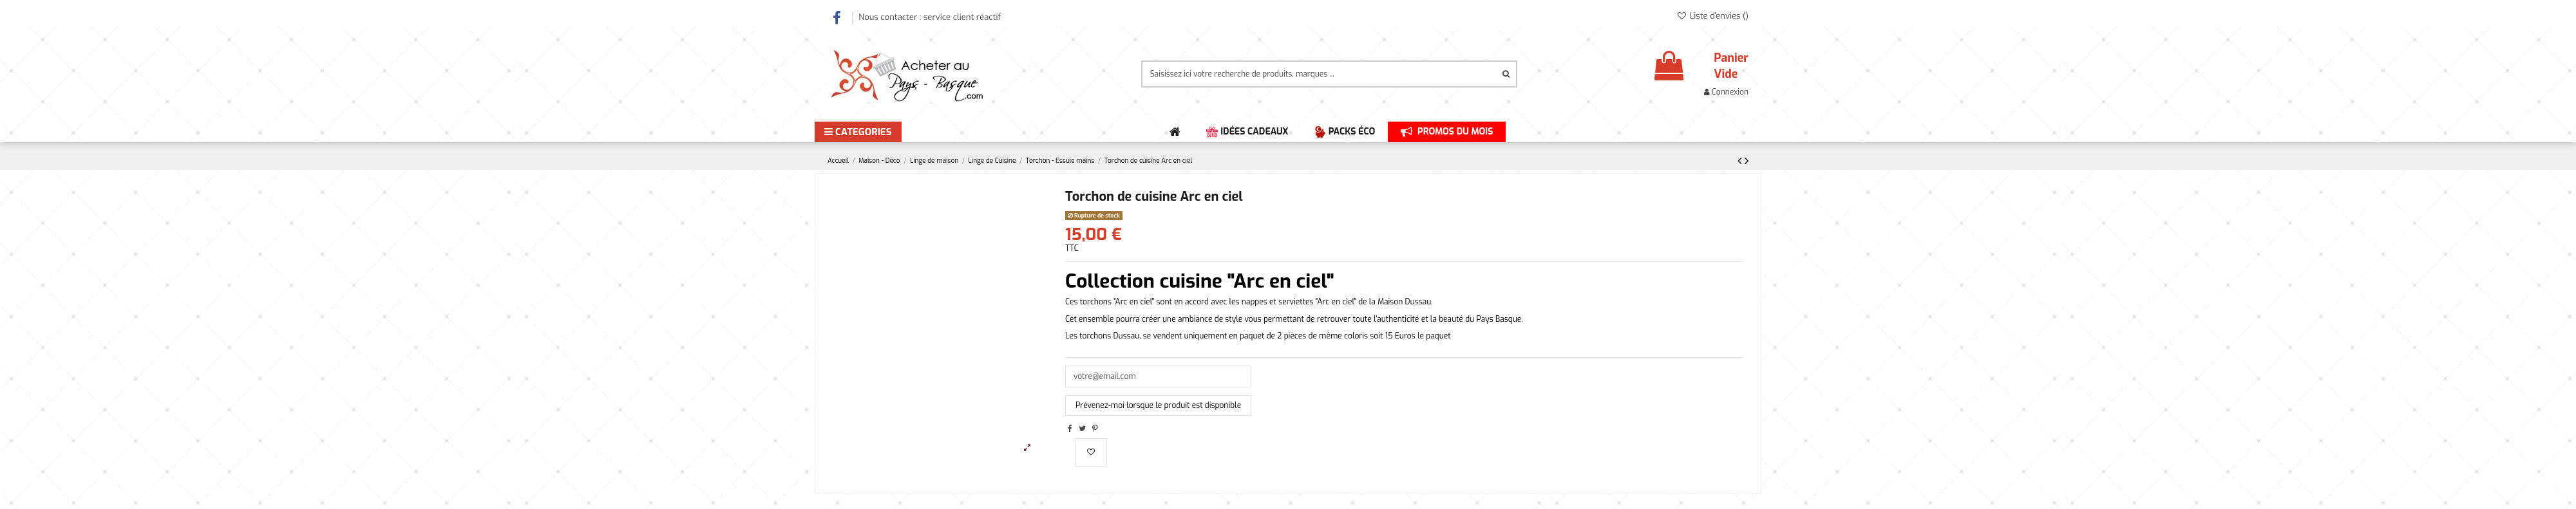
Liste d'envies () (1712, 15)
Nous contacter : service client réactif (929, 17)
